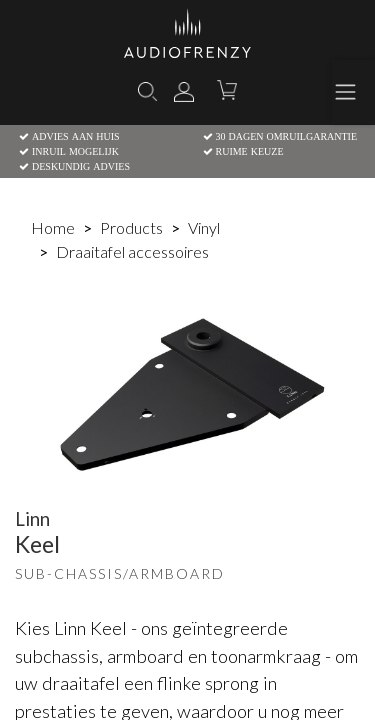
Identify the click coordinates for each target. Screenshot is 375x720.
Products (131, 227)
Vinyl (204, 227)
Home (53, 227)
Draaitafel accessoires (132, 251)
